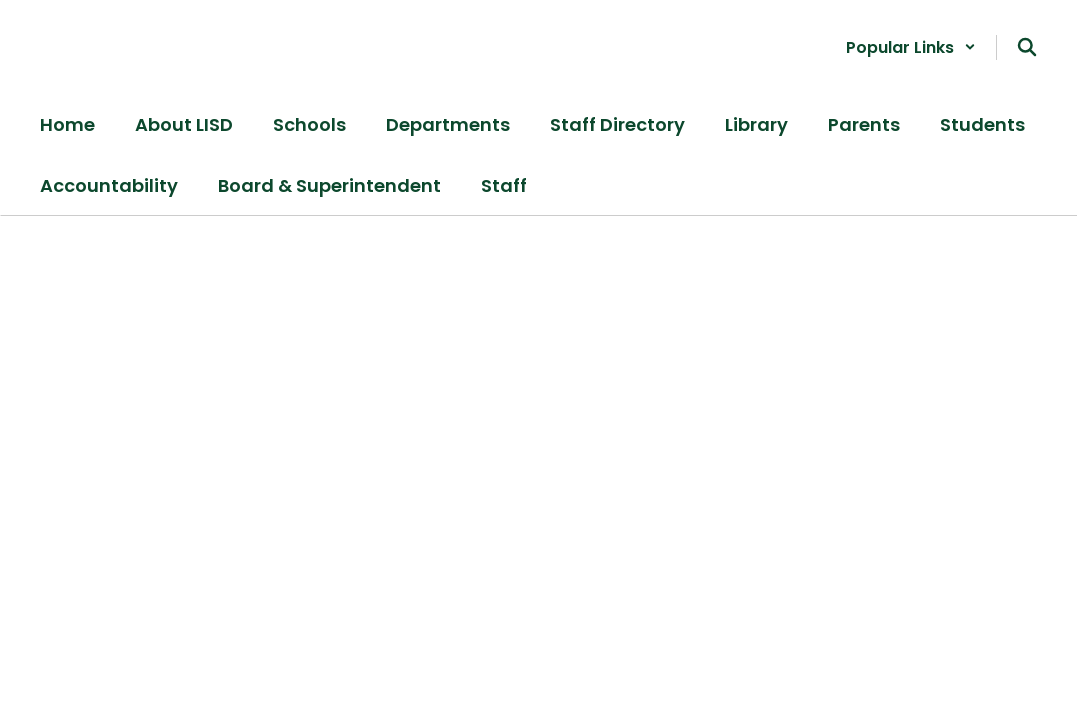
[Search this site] (1027, 47)
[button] (911, 47)
